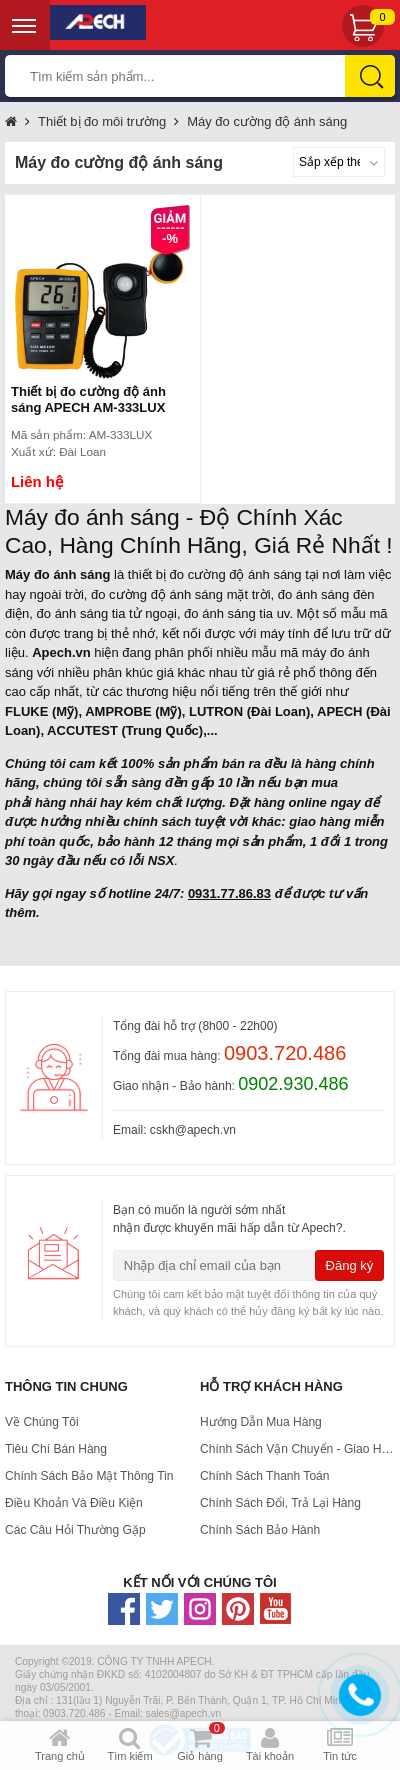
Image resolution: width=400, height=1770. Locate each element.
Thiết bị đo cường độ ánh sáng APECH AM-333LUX (88, 399)
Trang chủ (11, 122)
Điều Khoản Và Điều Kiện (74, 1503)
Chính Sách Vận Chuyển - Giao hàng (297, 1449)
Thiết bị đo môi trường (102, 121)
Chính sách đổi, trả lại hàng (280, 1503)
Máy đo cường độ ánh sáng (267, 121)
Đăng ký (350, 1265)
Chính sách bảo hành (260, 1530)
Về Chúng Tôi (42, 1422)
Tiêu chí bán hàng (56, 1449)
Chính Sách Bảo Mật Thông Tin (89, 1476)
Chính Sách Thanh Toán (265, 1476)
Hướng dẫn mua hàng (261, 1422)
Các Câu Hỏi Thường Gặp (75, 1530)
